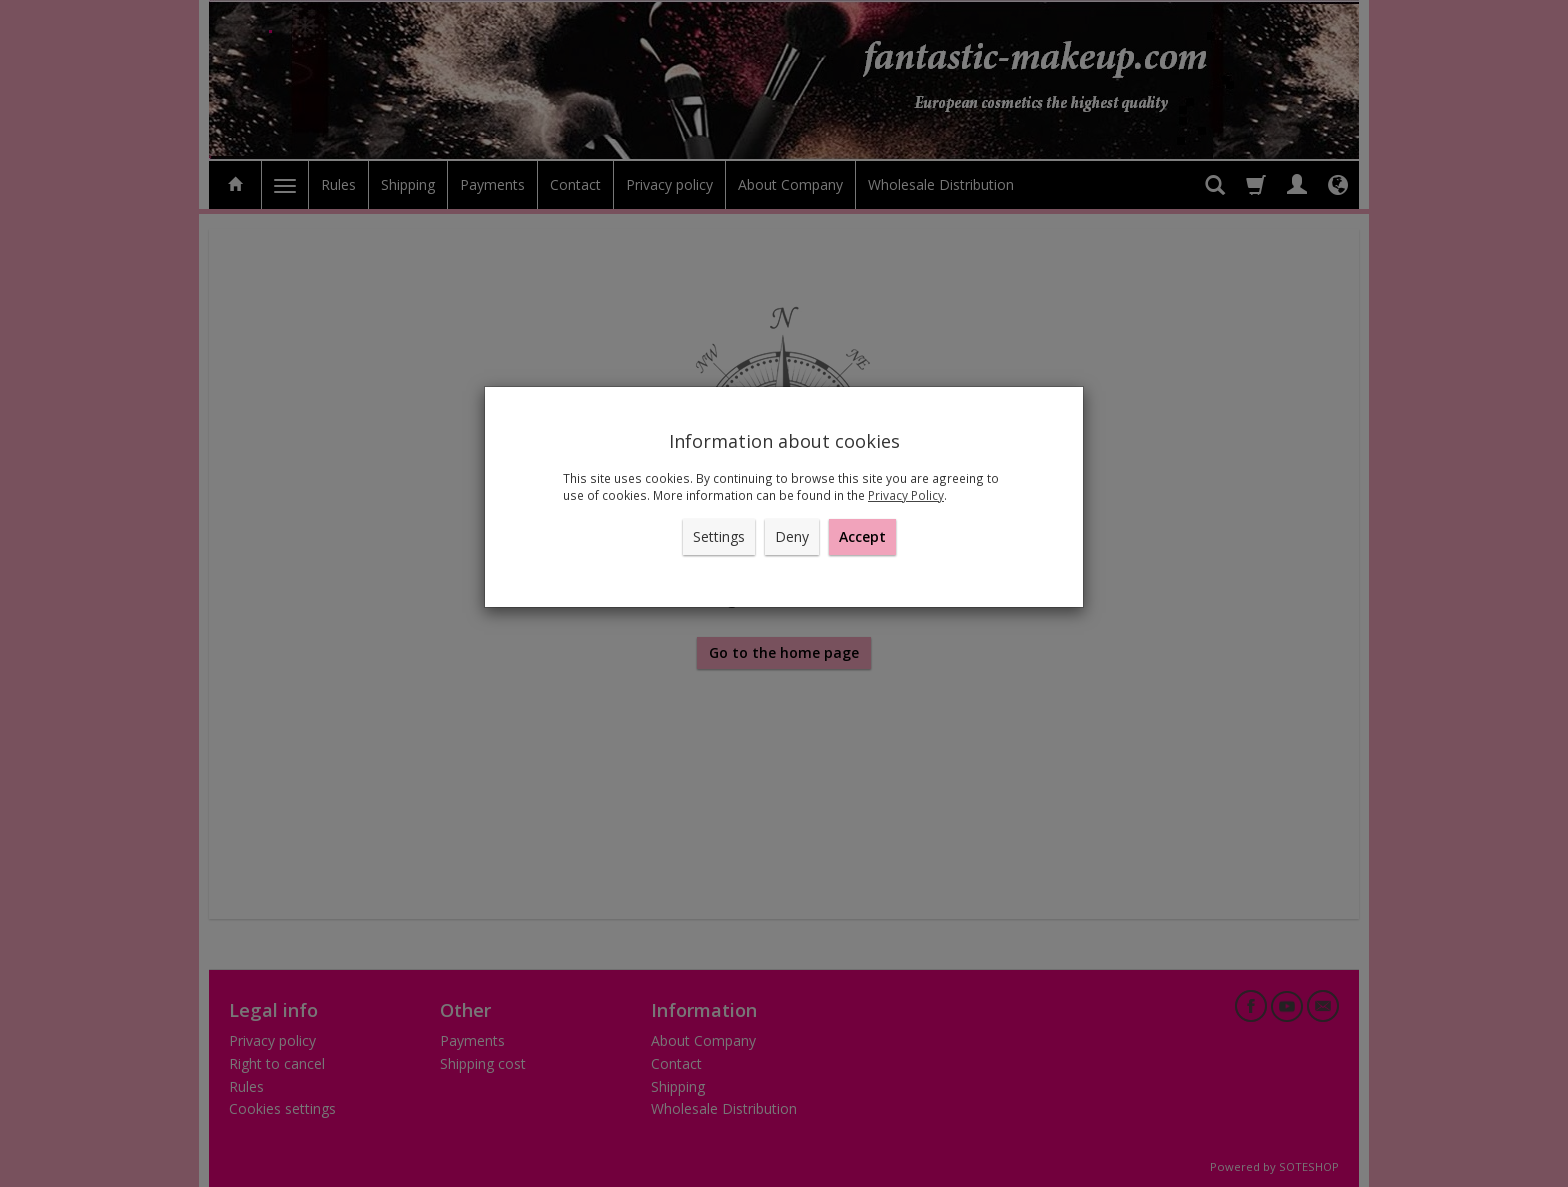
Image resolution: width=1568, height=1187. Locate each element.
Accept (862, 536)
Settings (719, 536)
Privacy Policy (906, 495)
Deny (792, 536)
